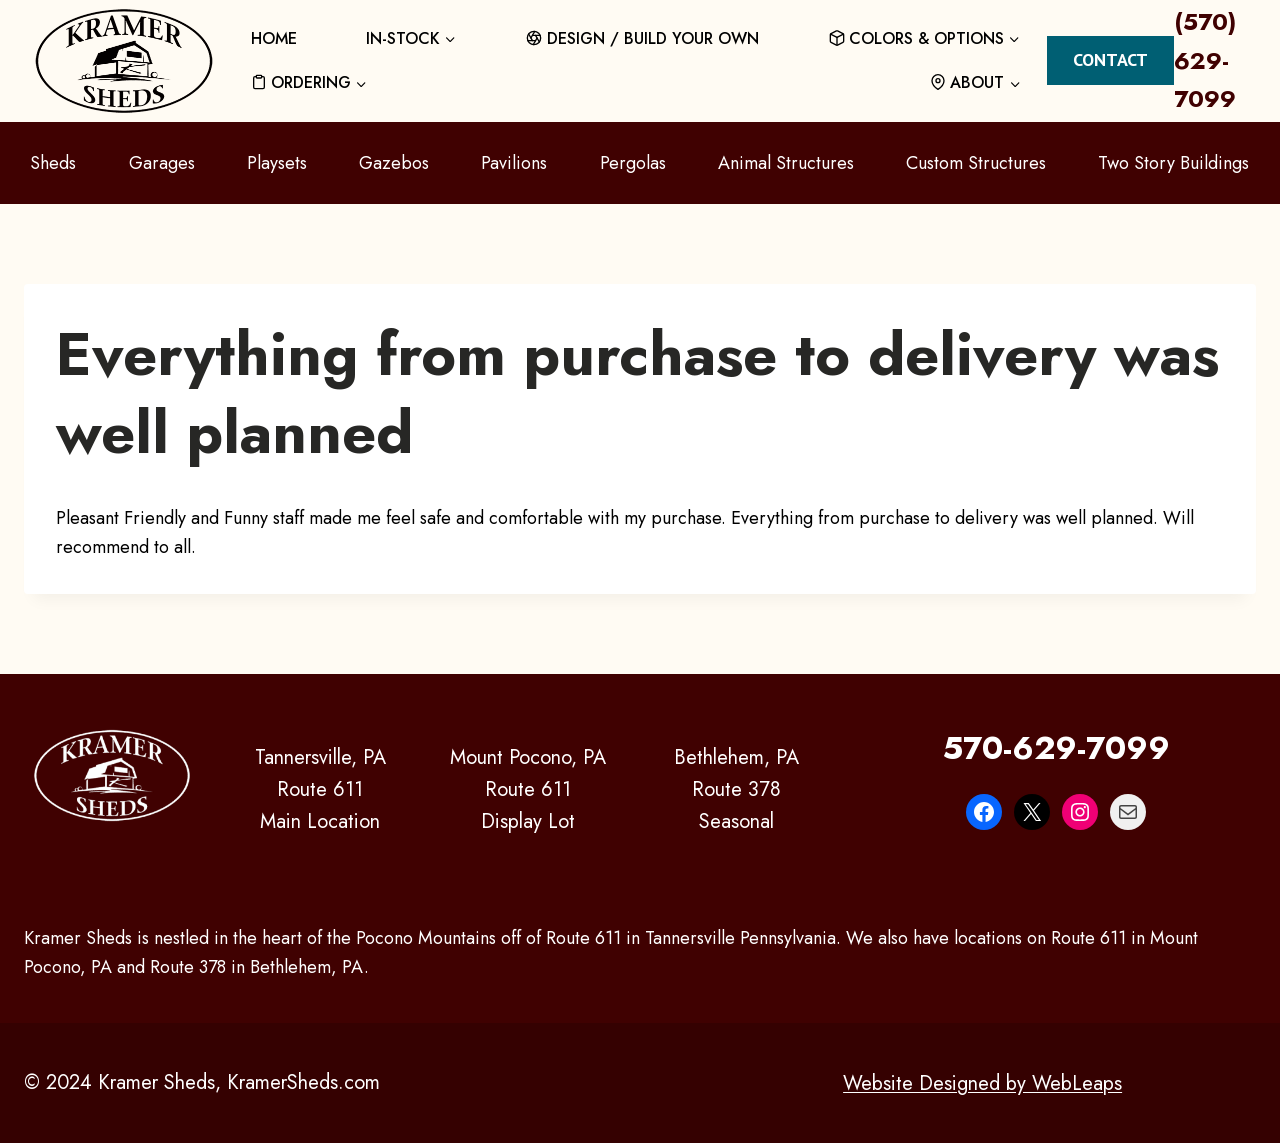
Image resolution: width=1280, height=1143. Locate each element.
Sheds (53, 163)
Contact (1110, 59)
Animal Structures (786, 163)
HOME (274, 38)
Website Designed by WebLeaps (982, 1082)
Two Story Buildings (1173, 163)
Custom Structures (976, 163)
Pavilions (514, 163)
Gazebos (394, 163)
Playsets (277, 163)
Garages (162, 163)
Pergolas (633, 163)
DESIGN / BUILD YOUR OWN (642, 38)
